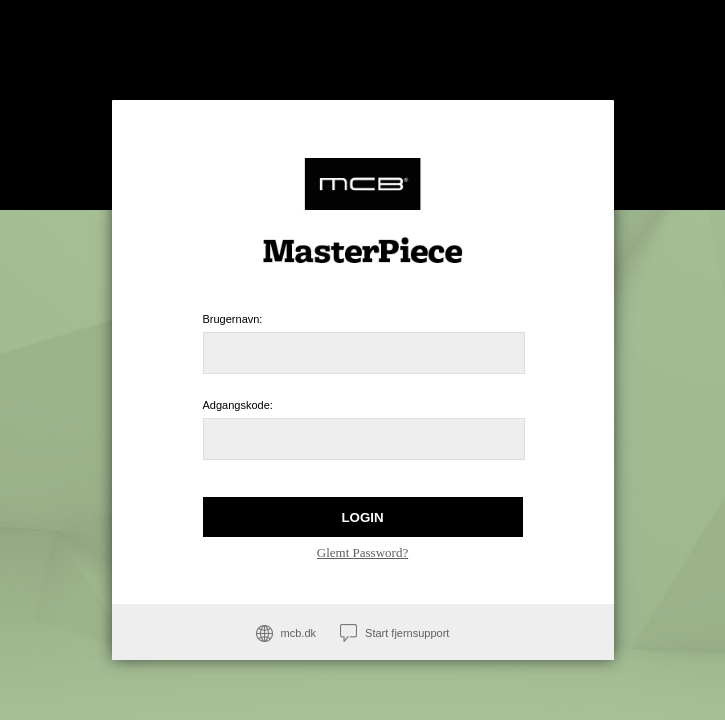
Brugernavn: (233, 319)
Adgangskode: (238, 405)
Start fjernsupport (407, 633)
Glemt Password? (362, 552)
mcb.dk (298, 633)
